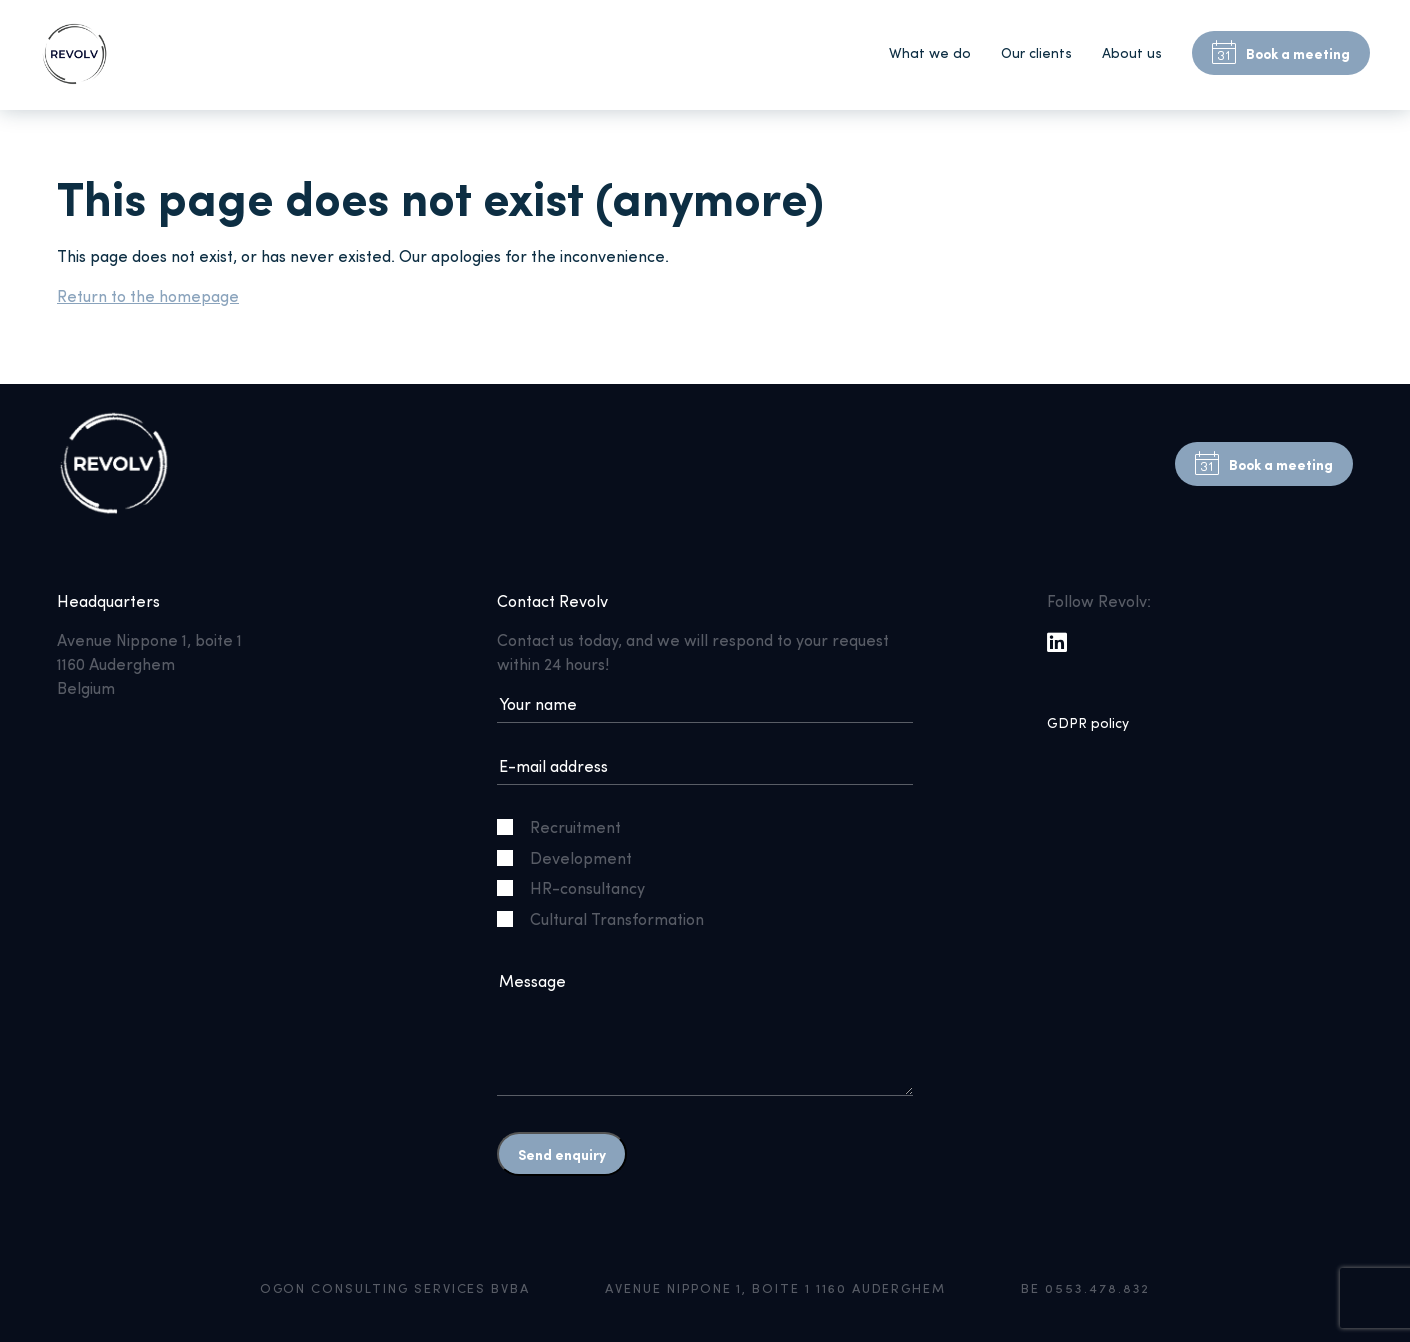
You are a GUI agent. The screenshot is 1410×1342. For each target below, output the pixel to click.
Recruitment (567, 826)
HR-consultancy (579, 887)
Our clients (1036, 52)
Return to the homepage (148, 295)
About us (1132, 52)
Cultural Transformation (608, 918)
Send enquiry (562, 1154)
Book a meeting (1281, 53)
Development (572, 857)
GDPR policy (1088, 722)
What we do (930, 52)
